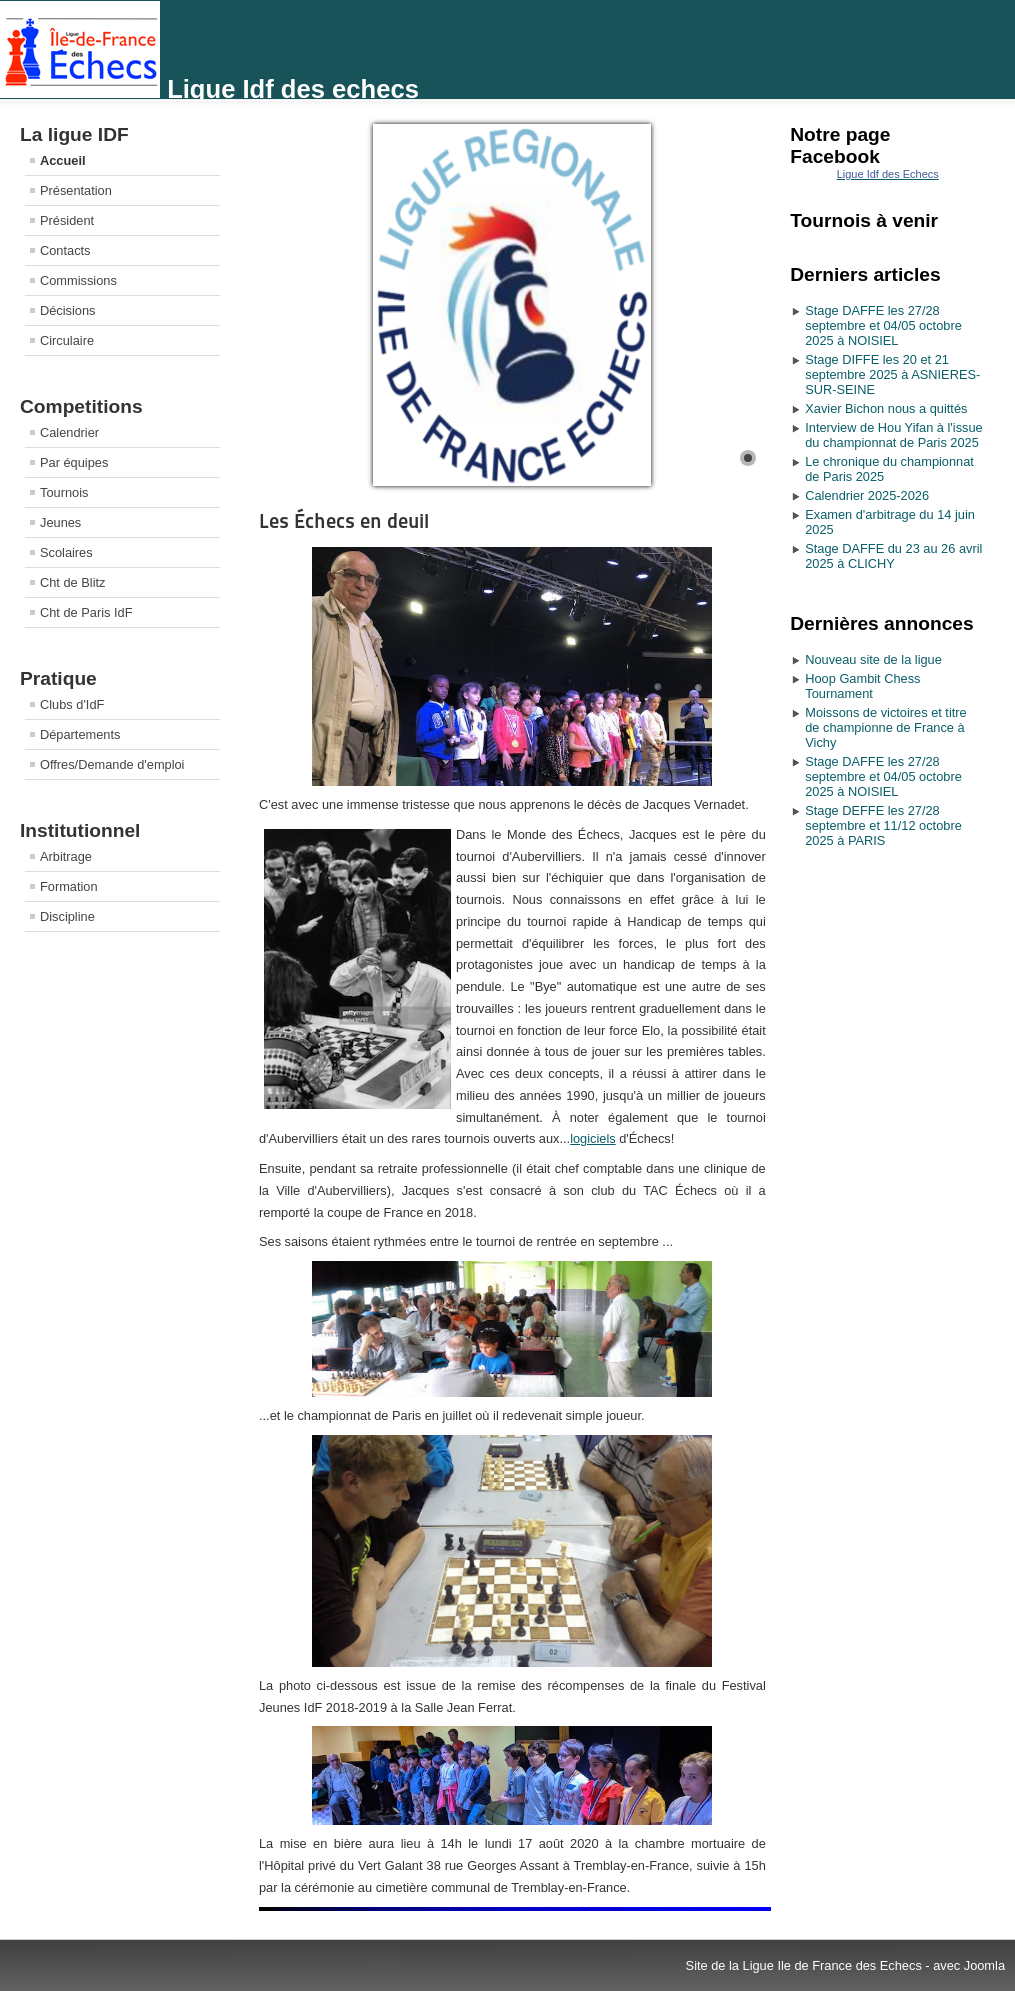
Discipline (67, 916)
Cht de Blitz (72, 582)
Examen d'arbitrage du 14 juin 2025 (890, 522)
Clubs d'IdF (72, 704)
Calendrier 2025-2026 (867, 495)
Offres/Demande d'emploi (112, 764)
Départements (80, 734)
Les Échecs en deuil (344, 521)
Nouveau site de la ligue (873, 659)
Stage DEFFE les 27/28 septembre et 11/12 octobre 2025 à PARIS (883, 825)
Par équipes (74, 462)
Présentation (76, 190)
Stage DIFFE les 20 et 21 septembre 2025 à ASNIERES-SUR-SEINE (892, 374)
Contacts (65, 250)
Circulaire (67, 340)
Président (67, 220)
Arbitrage (66, 856)
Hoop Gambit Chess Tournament (862, 686)
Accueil (63, 160)
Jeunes (60, 522)
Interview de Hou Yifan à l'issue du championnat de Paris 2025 (893, 435)
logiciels (593, 1138)
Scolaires (66, 552)
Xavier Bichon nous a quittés (886, 408)
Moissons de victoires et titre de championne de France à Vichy (885, 727)
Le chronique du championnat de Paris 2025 (889, 469)
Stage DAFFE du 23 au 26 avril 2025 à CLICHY (893, 556)
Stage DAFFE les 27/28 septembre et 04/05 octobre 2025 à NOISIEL (883, 325)
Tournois (64, 492)
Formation (69, 886)
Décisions (67, 310)
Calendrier (69, 432)
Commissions (78, 280)
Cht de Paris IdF (86, 612)
